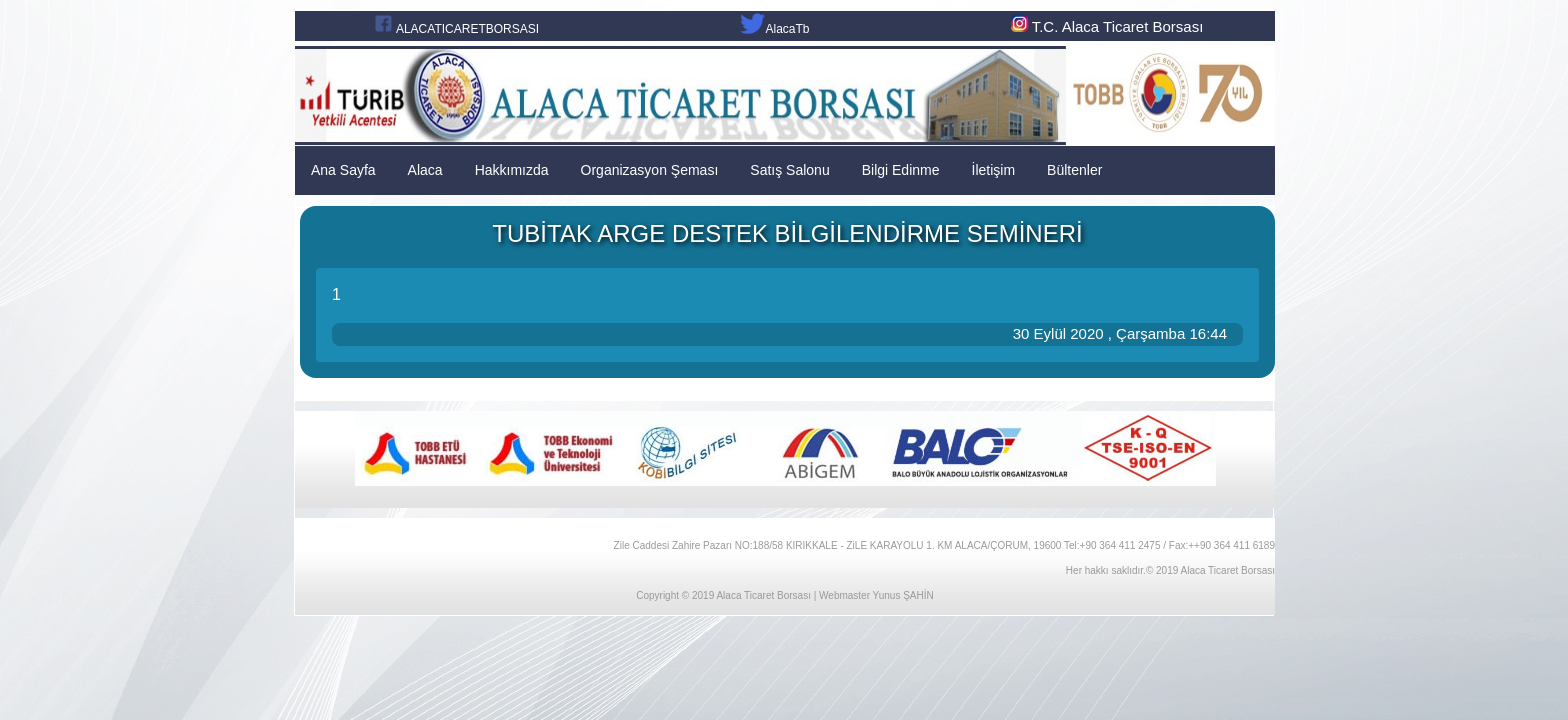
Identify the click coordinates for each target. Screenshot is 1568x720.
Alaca (425, 170)
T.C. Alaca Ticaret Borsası (1105, 26)
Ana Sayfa (343, 170)
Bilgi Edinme (901, 170)
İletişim (994, 170)
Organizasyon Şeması (650, 170)
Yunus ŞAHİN (903, 595)
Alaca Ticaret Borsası (763, 595)
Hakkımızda (512, 170)
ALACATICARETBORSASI (467, 29)
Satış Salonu (789, 170)
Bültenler (1074, 170)
